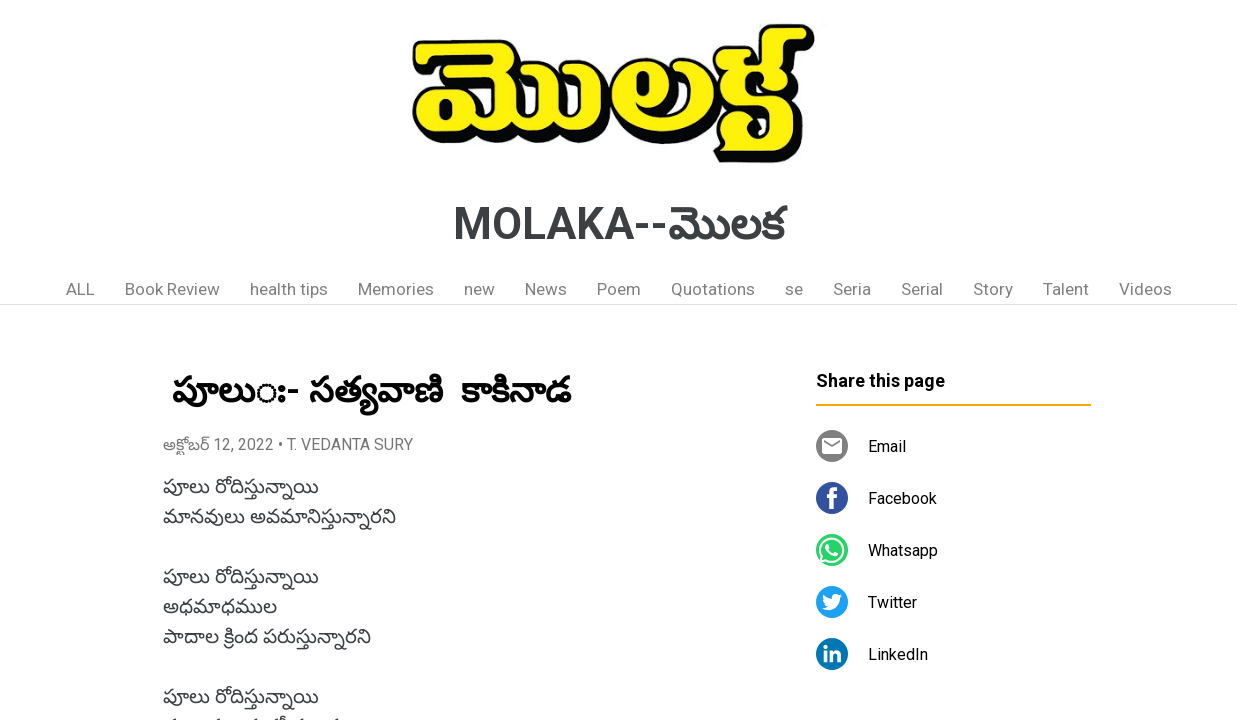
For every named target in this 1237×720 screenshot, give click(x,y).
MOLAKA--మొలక (618, 224)
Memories (396, 289)
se (794, 289)
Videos (1145, 289)
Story (993, 289)
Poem (619, 289)
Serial (922, 289)
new (479, 289)
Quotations (713, 289)
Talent (1066, 289)
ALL (80, 289)
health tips (289, 289)
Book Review (172, 289)
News (546, 289)
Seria (852, 289)
